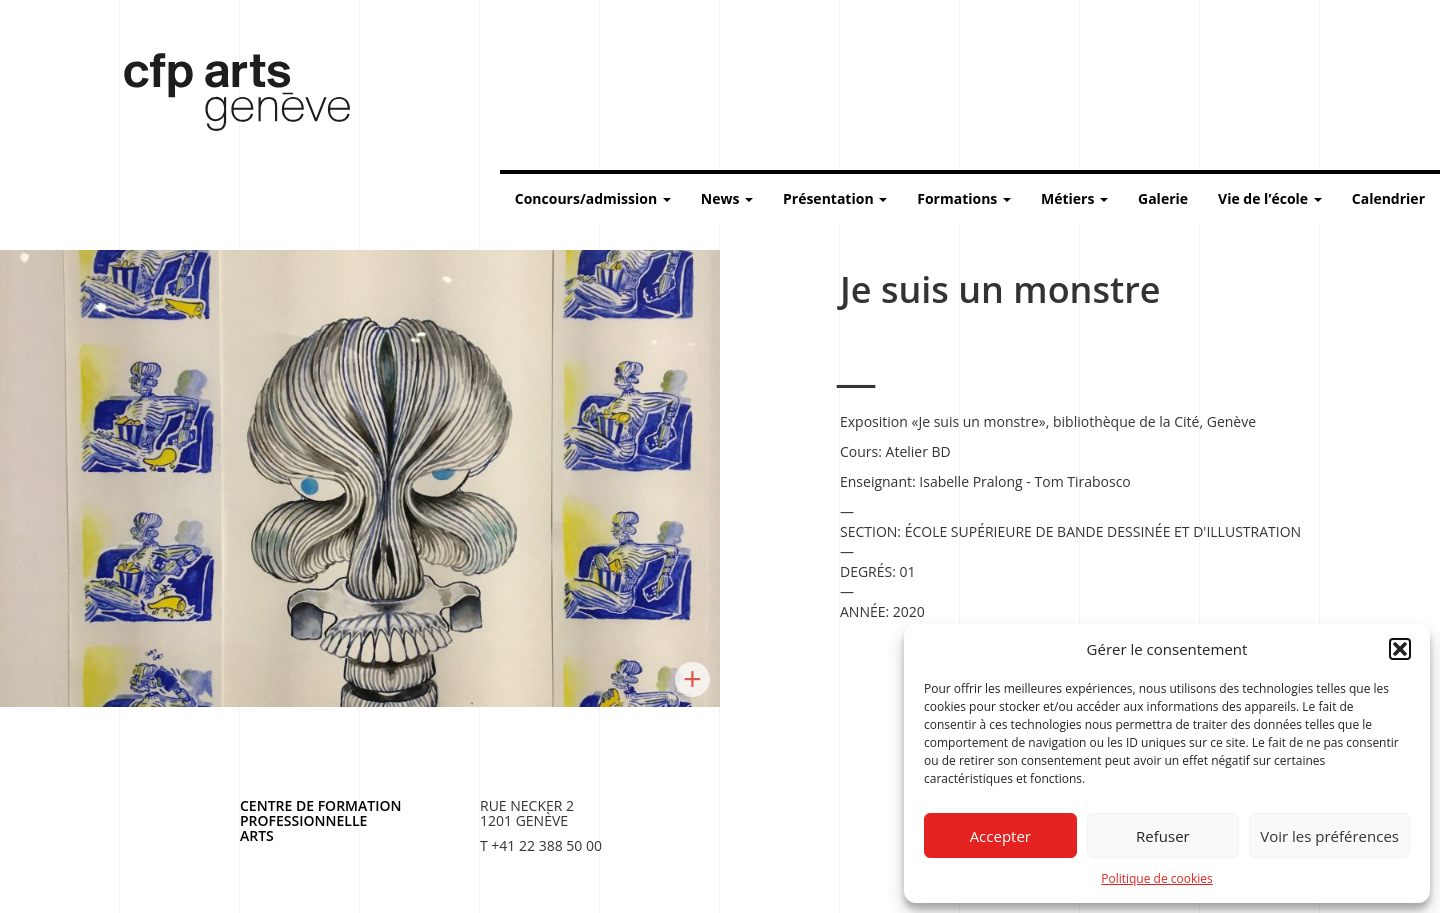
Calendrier (1388, 198)
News (727, 198)
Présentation (835, 198)
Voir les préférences (1329, 836)
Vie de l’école (1270, 198)
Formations (964, 198)
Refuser (1163, 836)
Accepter (1000, 836)
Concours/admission (593, 198)
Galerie (1163, 198)
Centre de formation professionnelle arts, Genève (225, 96)
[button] (1400, 649)
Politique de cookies (1157, 878)
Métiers (1074, 198)
